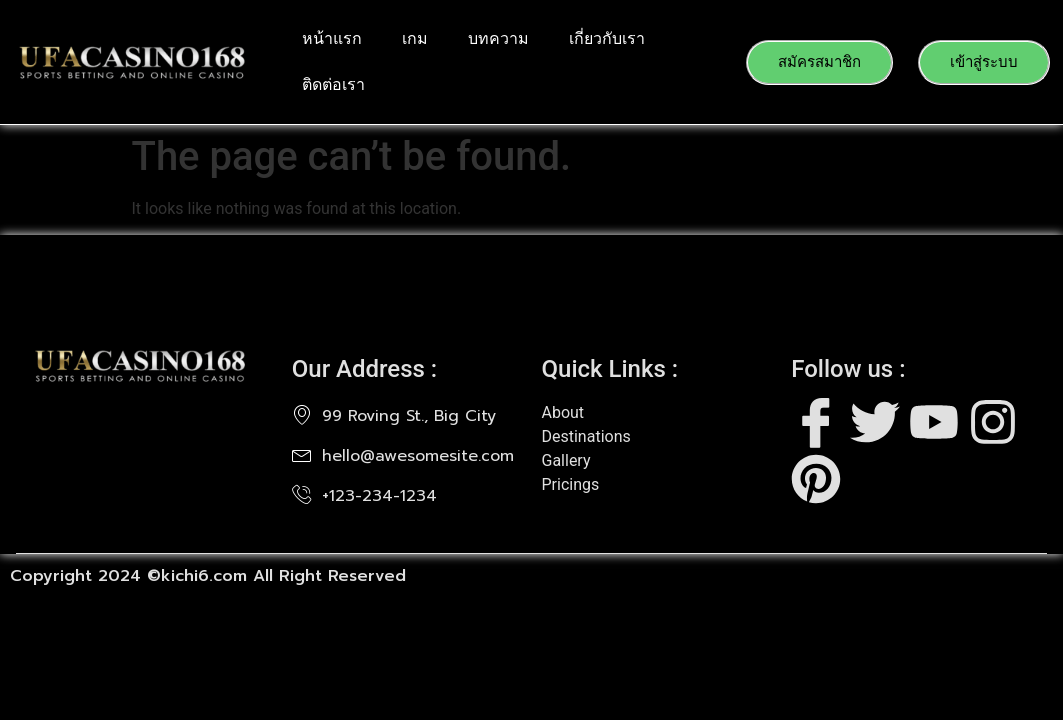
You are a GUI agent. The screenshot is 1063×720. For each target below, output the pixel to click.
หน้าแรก (332, 38)
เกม (415, 38)
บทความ (498, 38)
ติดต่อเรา (333, 84)
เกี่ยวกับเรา (607, 38)
